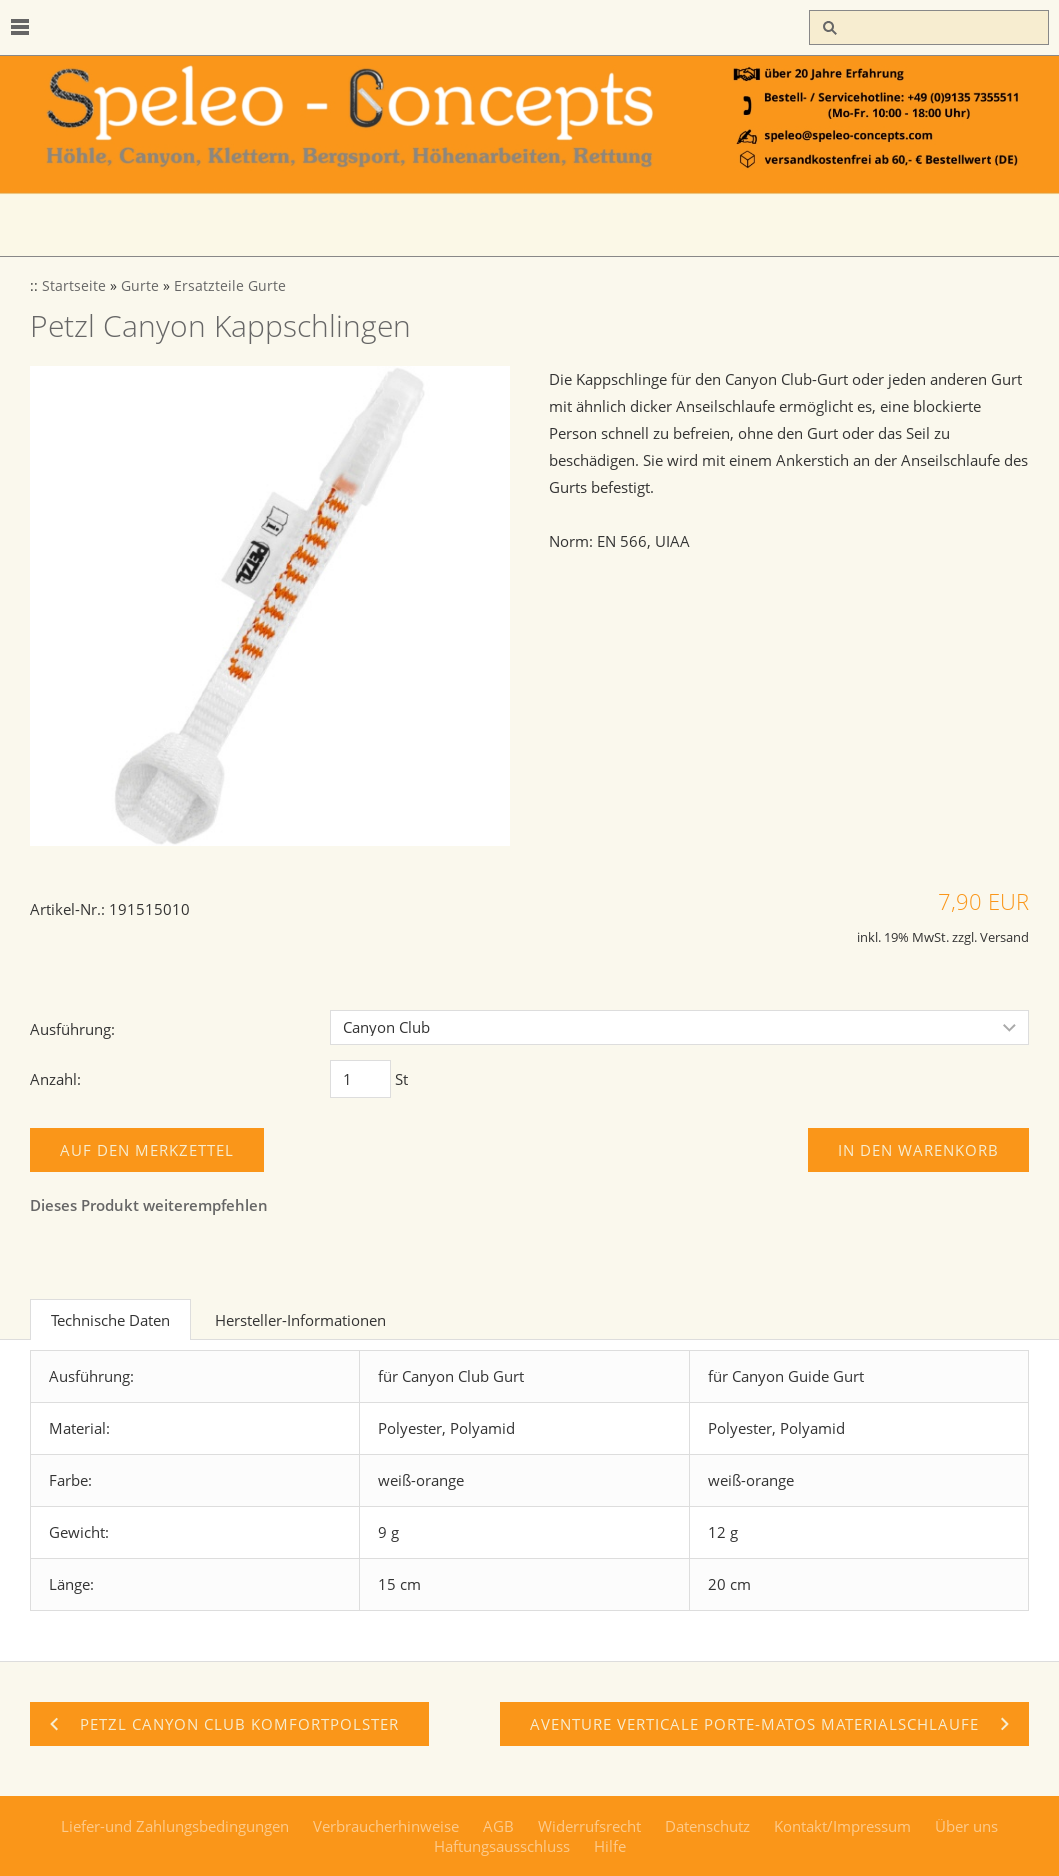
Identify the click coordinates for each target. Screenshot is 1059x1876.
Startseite (74, 286)
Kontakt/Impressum (842, 1826)
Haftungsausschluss (502, 1846)
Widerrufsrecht (589, 1826)
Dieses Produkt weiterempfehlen (149, 1205)
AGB (498, 1826)
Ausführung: (72, 1029)
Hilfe (610, 1846)
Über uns (966, 1826)
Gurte (140, 286)
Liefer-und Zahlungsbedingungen (175, 1826)
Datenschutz (707, 1826)
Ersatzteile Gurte (230, 286)
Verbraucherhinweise (386, 1826)
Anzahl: (55, 1079)
